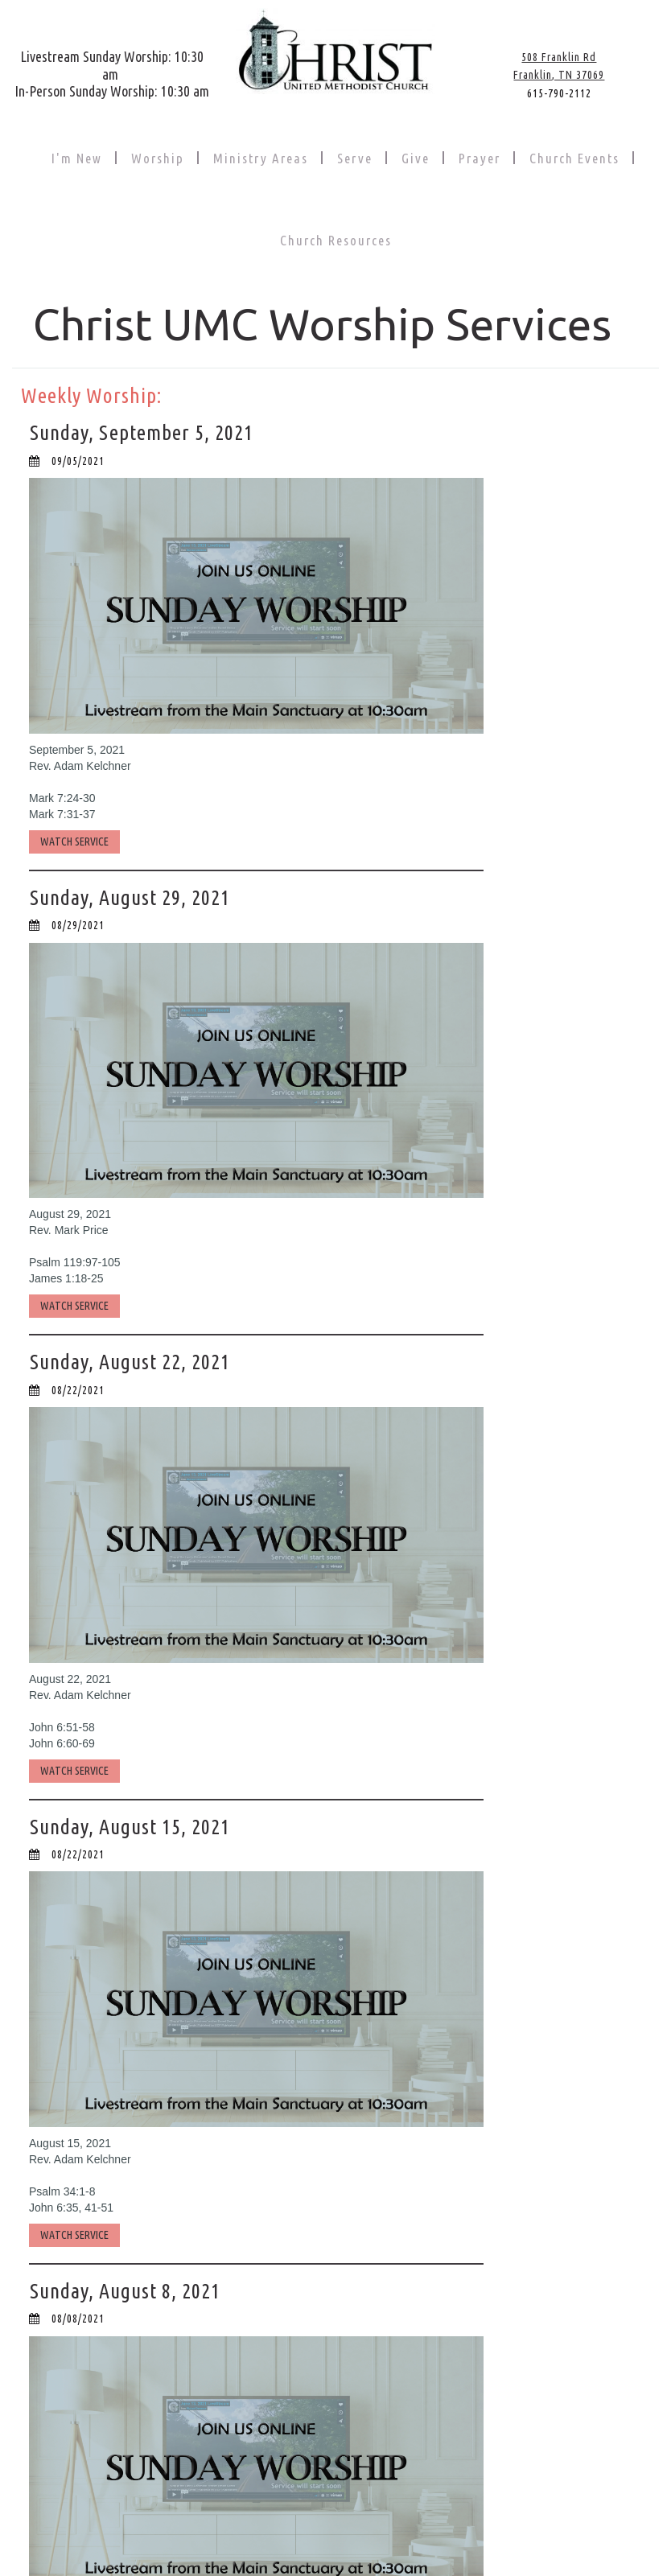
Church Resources (336, 240)
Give (415, 158)
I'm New (76, 158)
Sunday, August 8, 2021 (127, 2289)
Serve (355, 158)
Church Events (574, 158)
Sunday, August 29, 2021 (131, 896)
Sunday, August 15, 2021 (131, 1825)
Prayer (479, 158)
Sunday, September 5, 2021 (142, 432)
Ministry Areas (260, 158)
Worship (157, 158)
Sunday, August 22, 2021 (131, 1360)
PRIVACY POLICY (436, 2536)
